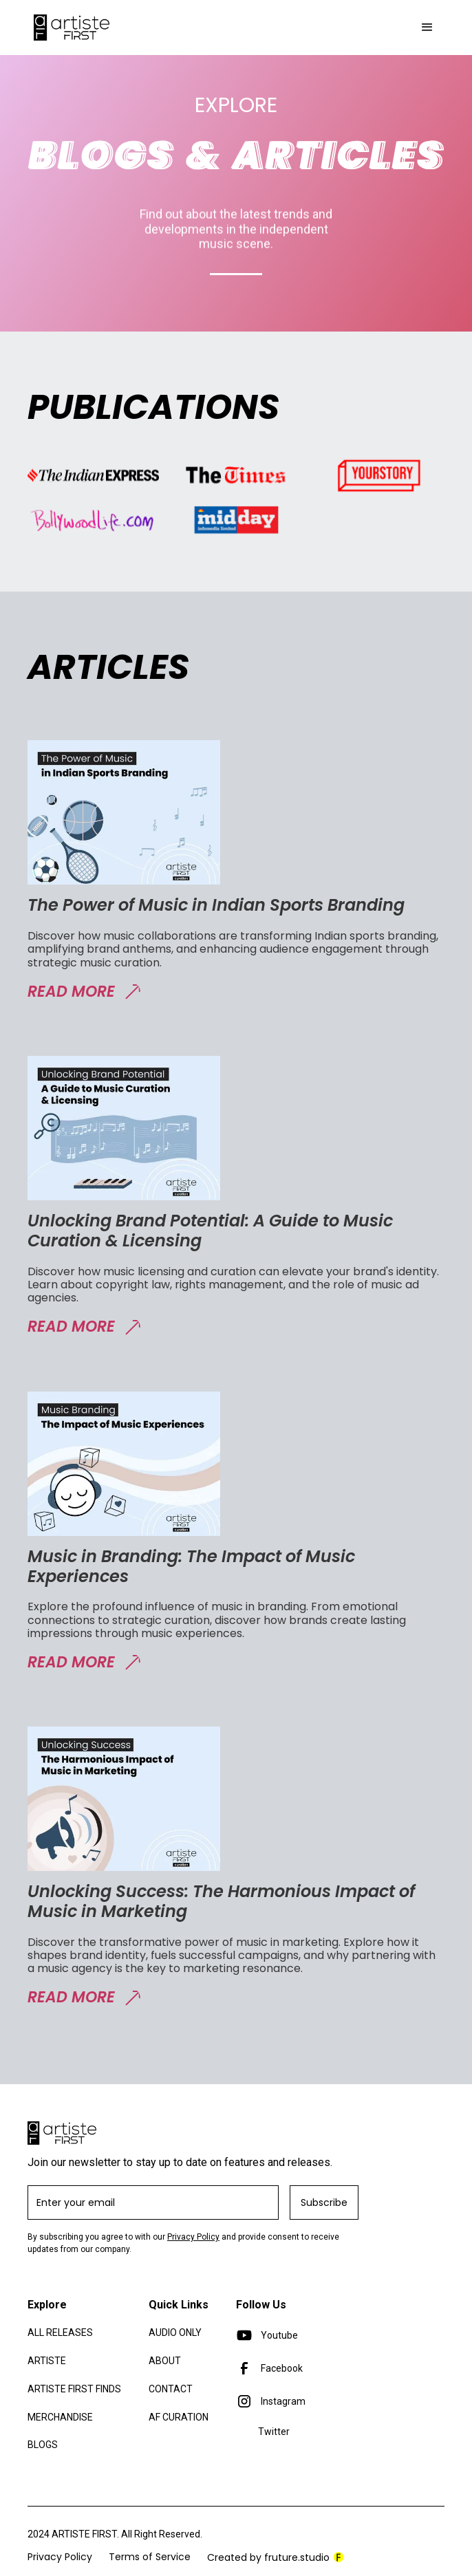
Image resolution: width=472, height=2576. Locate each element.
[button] (427, 27)
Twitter (274, 2431)
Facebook (282, 2368)
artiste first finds (74, 2388)
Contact (171, 2388)
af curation (178, 2417)
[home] (68, 27)
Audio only (175, 2332)
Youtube (279, 2335)
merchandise (60, 2417)
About (165, 2360)
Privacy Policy (193, 2237)
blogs (43, 2444)
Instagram (283, 2401)
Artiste (47, 2360)
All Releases (60, 2332)
